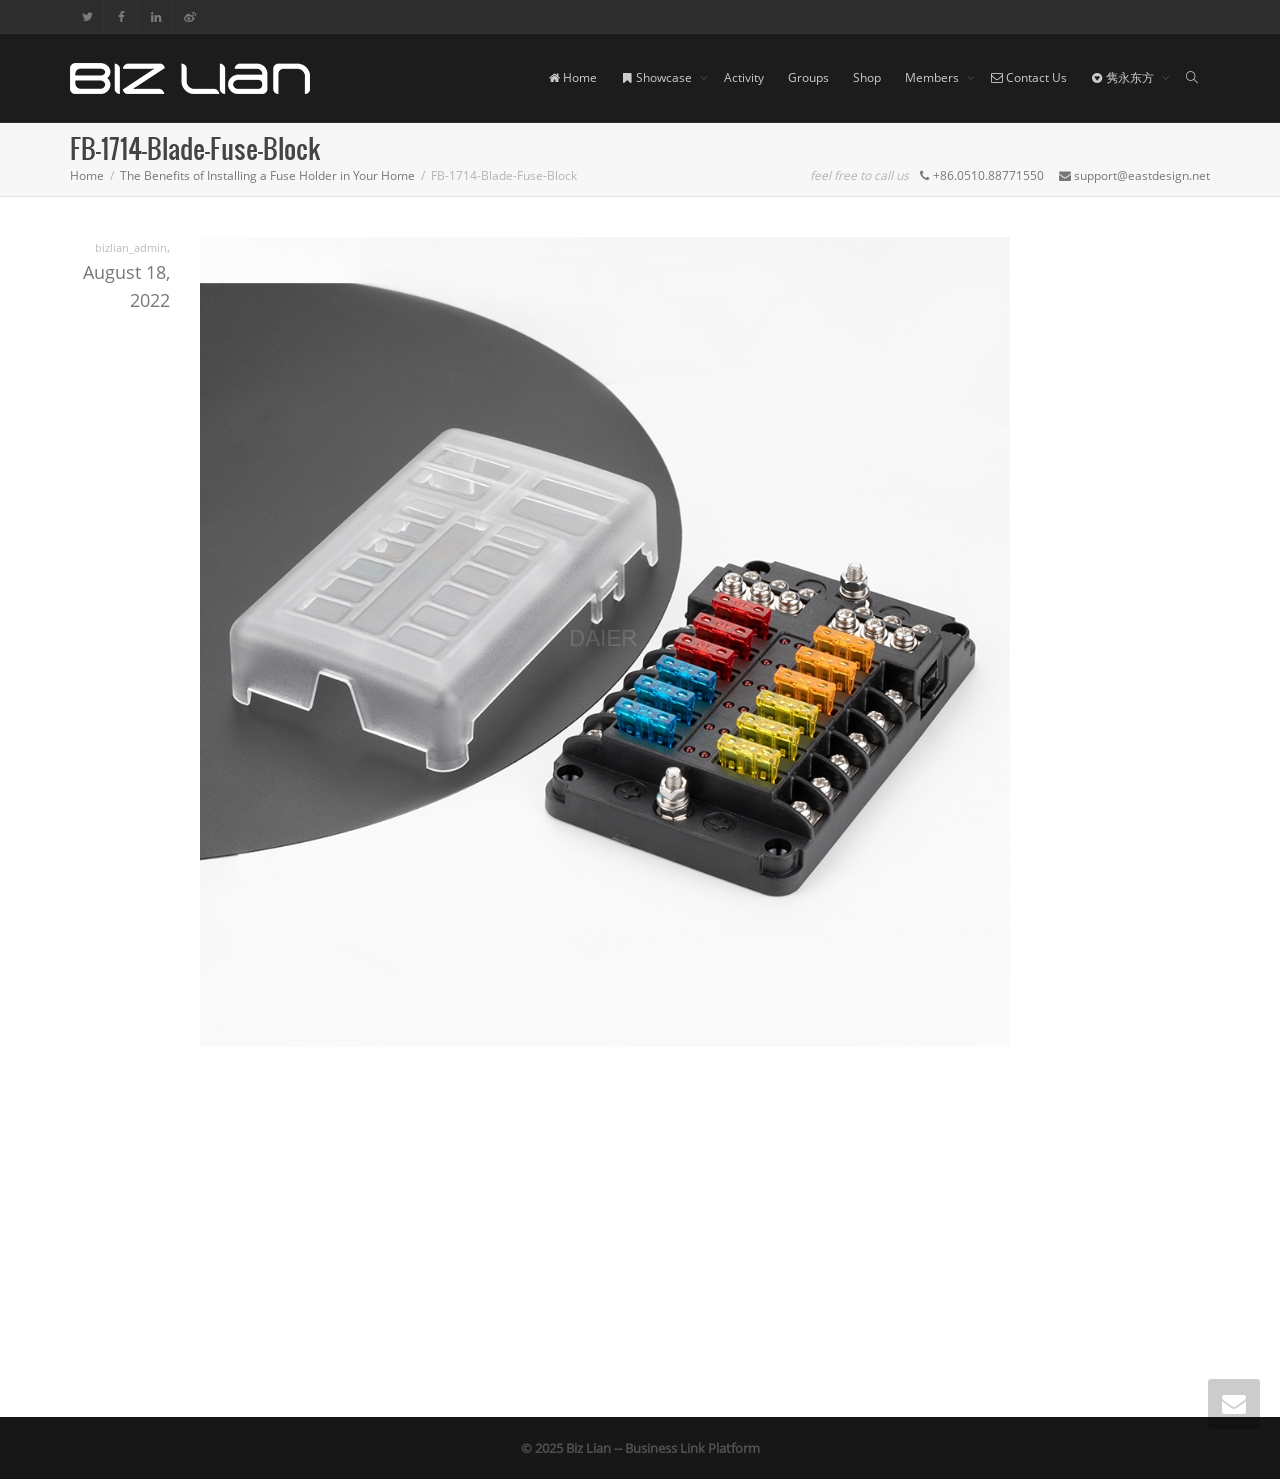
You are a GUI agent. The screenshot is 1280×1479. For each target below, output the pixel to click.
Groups (808, 77)
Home (572, 77)
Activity (744, 77)
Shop (867, 77)
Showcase (658, 77)
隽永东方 (1124, 77)
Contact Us (1029, 77)
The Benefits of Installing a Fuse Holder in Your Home (267, 175)
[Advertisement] (640, 1227)
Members (933, 77)
